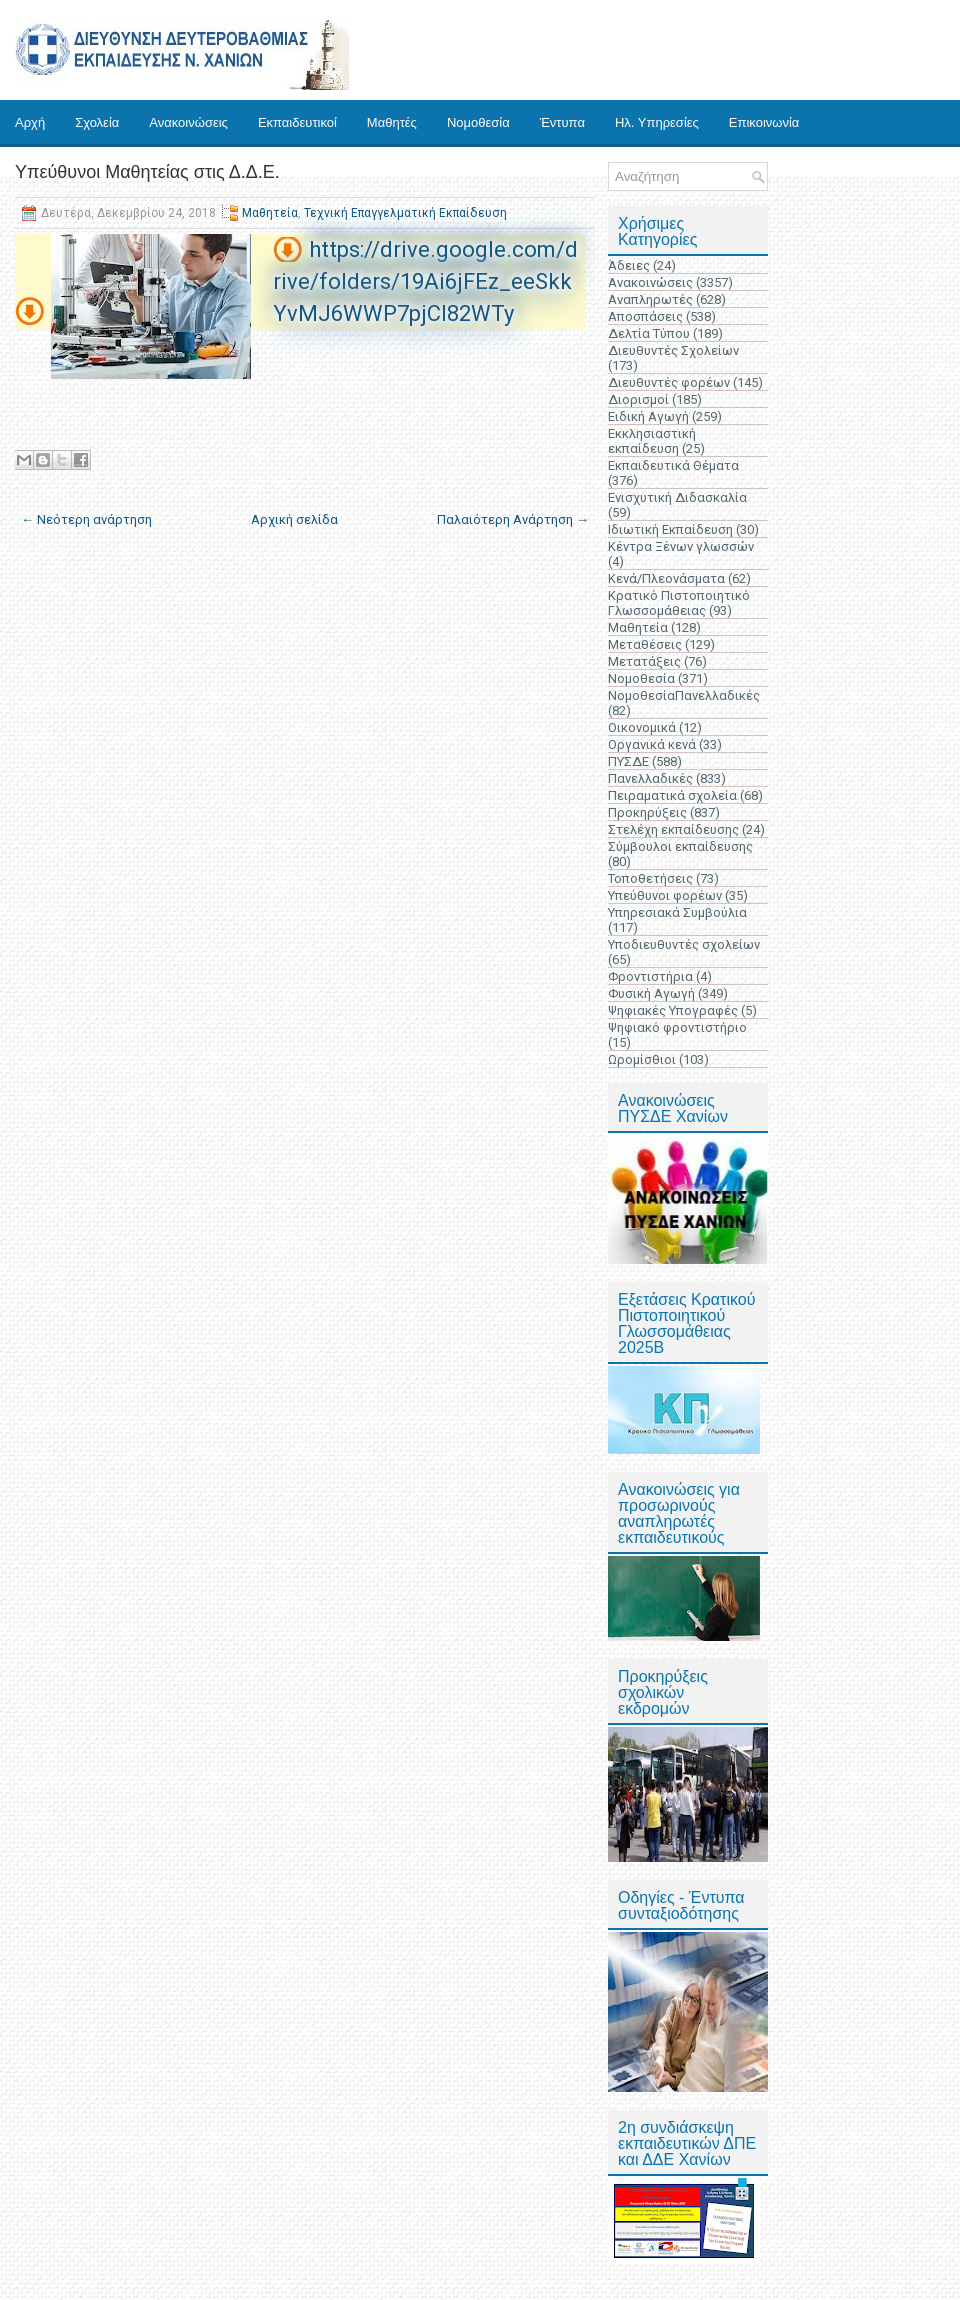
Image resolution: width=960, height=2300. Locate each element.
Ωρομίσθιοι (642, 1059)
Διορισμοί (638, 399)
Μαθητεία (270, 213)
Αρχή (30, 122)
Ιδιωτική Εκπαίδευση (670, 529)
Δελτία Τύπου (649, 333)
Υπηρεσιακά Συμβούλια (677, 912)
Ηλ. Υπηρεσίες (657, 122)
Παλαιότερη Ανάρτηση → (513, 519)
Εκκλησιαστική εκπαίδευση (652, 441)
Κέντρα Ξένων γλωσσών (681, 546)
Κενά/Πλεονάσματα (666, 578)
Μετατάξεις (644, 661)
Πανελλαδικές (650, 778)
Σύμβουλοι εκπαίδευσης (680, 846)
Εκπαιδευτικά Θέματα (673, 465)
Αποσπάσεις (645, 316)
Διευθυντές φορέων (669, 382)
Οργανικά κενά (652, 744)
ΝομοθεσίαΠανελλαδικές (684, 695)
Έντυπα (562, 122)
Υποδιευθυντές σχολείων (684, 944)
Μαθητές (392, 122)
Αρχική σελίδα (294, 519)
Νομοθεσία (478, 122)
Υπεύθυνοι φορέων (665, 895)
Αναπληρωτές (650, 299)
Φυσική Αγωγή (651, 993)
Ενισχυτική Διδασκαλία (677, 497)
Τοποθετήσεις (650, 878)
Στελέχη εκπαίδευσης (673, 829)
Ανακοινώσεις (188, 122)
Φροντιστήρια (650, 976)
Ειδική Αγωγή (648, 416)
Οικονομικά (642, 727)
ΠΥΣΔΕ (628, 761)
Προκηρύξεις (647, 812)
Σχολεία (97, 122)
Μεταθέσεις (645, 644)
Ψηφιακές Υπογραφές (673, 1010)
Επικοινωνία (764, 122)
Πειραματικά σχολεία (672, 795)
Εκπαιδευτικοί (297, 122)
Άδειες (629, 265)
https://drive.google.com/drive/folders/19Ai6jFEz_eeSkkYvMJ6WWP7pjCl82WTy (425, 281)
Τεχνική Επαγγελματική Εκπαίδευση (405, 213)
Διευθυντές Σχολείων (673, 350)
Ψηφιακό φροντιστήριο (677, 1027)
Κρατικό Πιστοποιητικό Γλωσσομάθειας (679, 603)
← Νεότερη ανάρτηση (86, 519)
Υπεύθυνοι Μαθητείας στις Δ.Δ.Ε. (147, 172)
